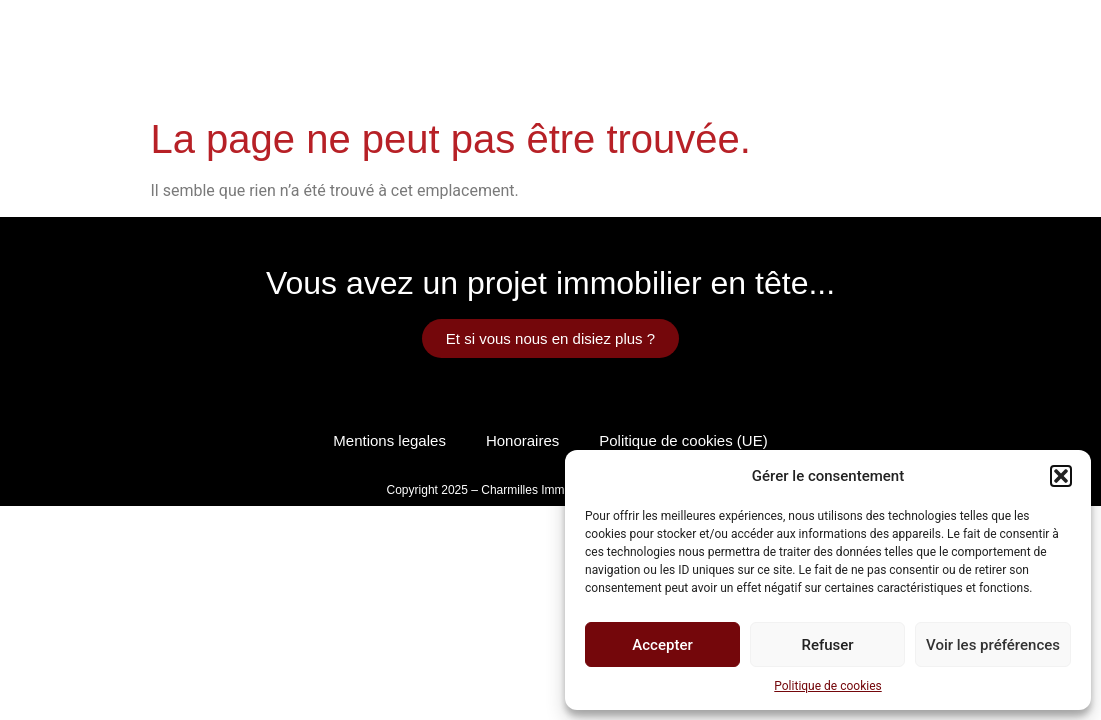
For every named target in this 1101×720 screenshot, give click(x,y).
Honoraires (522, 440)
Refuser (827, 645)
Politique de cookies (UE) (683, 440)
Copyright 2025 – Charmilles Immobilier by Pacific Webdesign (551, 490)
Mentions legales (389, 440)
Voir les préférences (993, 645)
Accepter (662, 645)
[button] (1061, 476)
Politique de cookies (827, 686)
